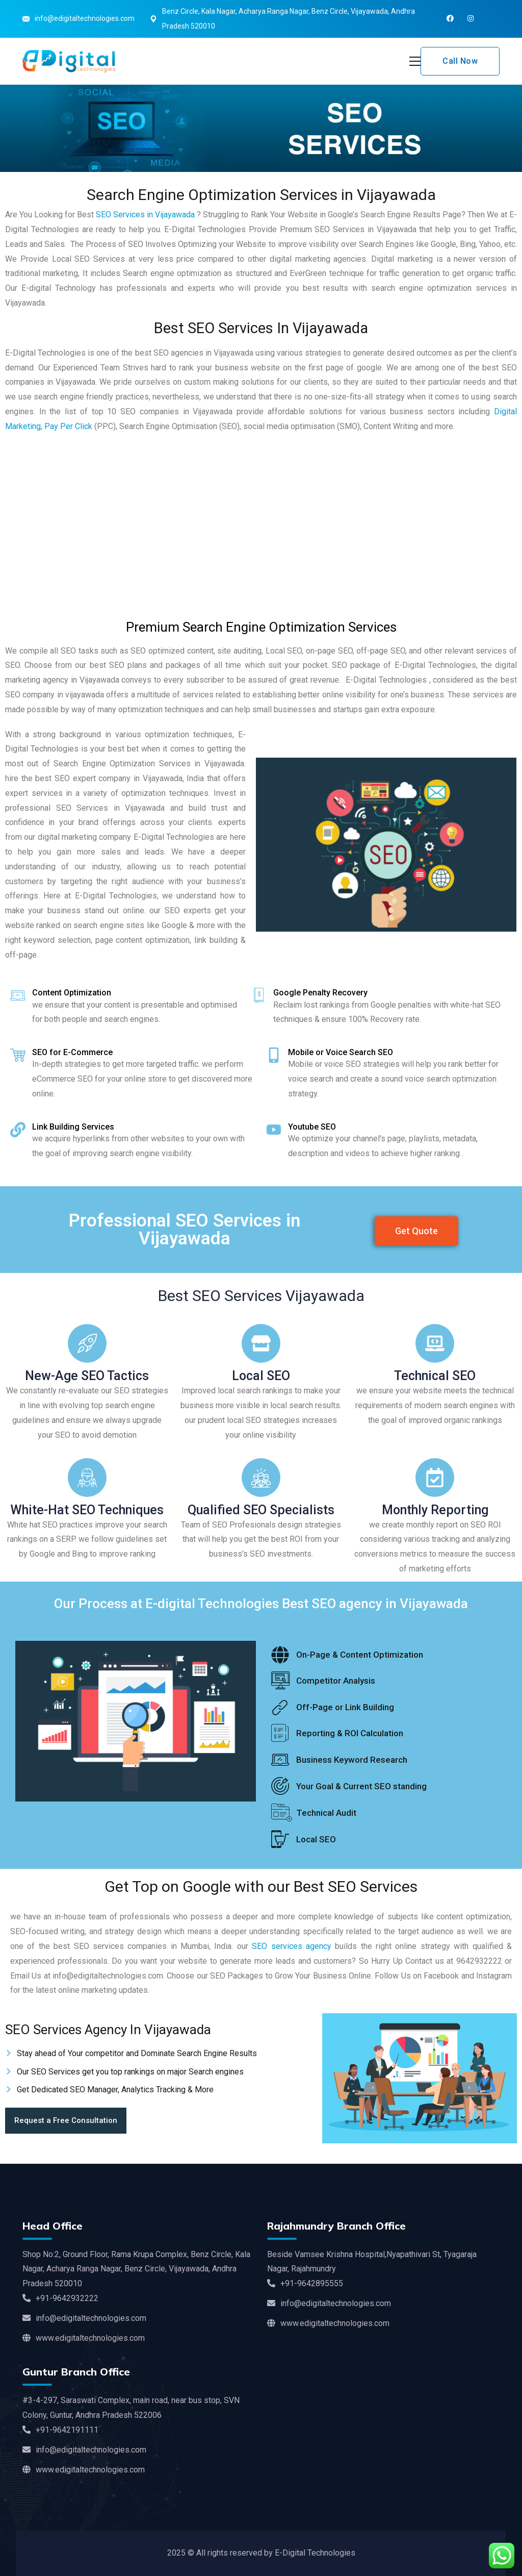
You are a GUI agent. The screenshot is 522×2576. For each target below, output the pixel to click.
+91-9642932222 (60, 2298)
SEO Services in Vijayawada (145, 214)
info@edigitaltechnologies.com (85, 18)
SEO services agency (291, 1946)
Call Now (460, 61)
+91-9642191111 (60, 2430)
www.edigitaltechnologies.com (83, 2338)
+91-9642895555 (305, 2283)
